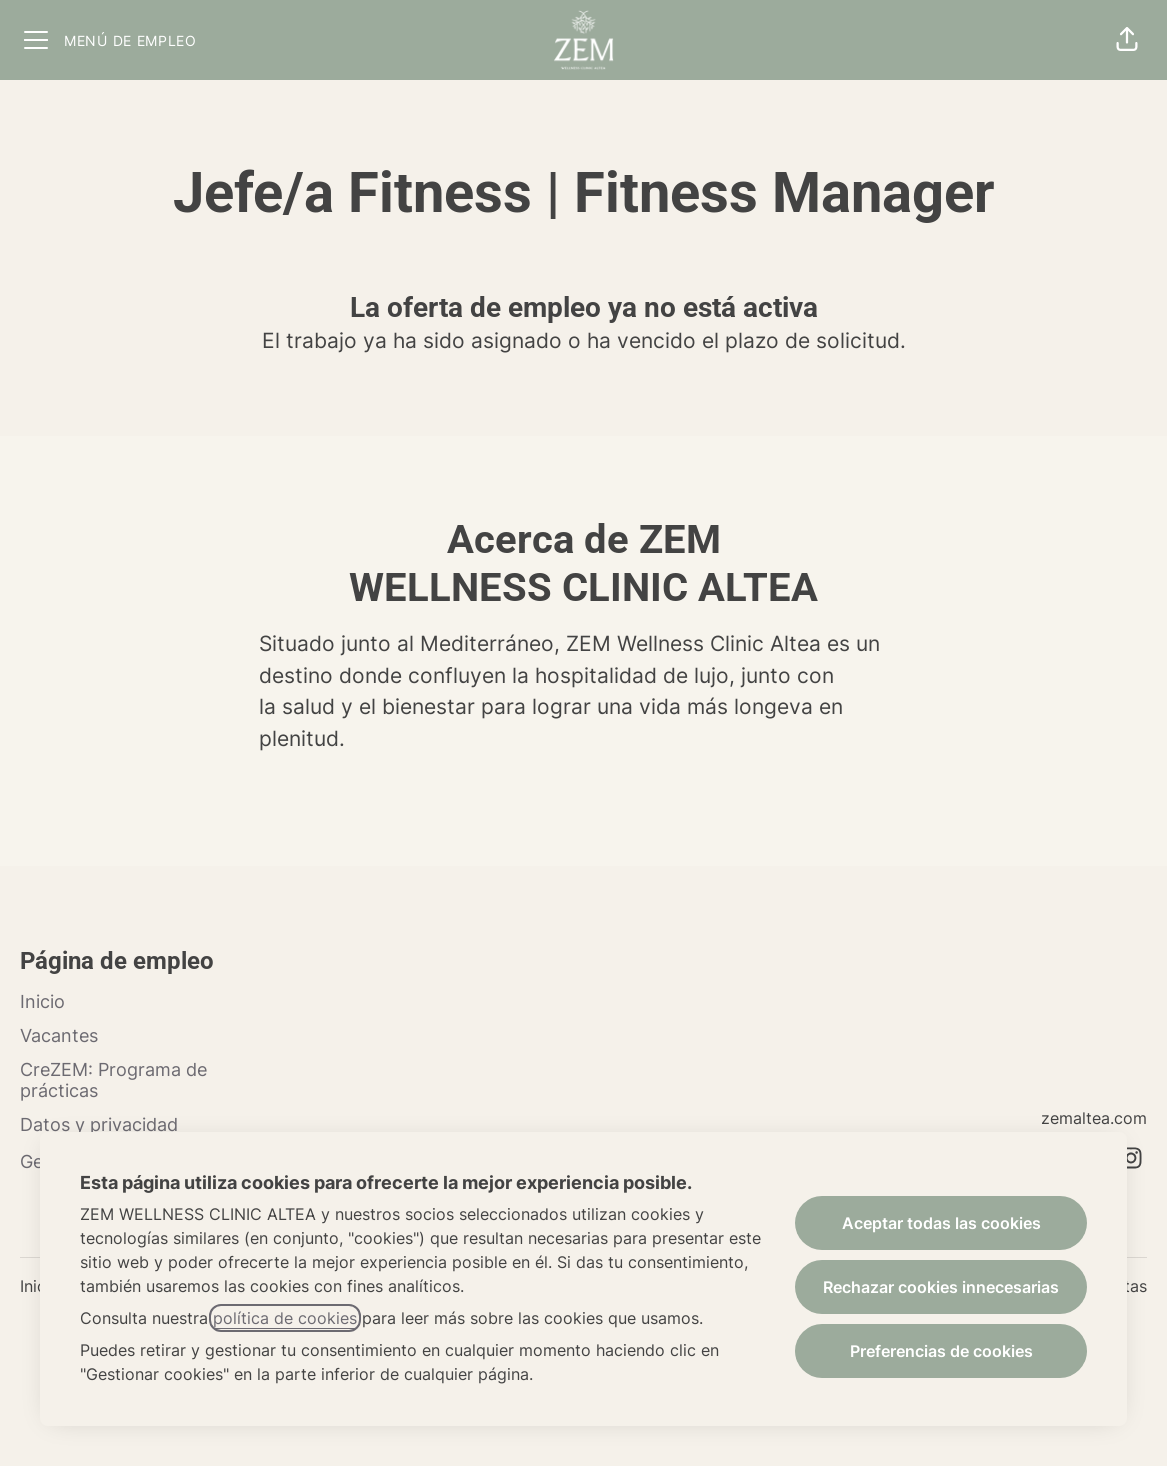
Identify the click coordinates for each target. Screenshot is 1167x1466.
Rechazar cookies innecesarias (941, 1287)
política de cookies (285, 1318)
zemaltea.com (1094, 1118)
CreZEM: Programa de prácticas (113, 1080)
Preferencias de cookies (941, 1351)
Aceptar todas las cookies (941, 1223)
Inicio (42, 1001)
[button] (1127, 40)
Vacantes (59, 1035)
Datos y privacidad (99, 1124)
